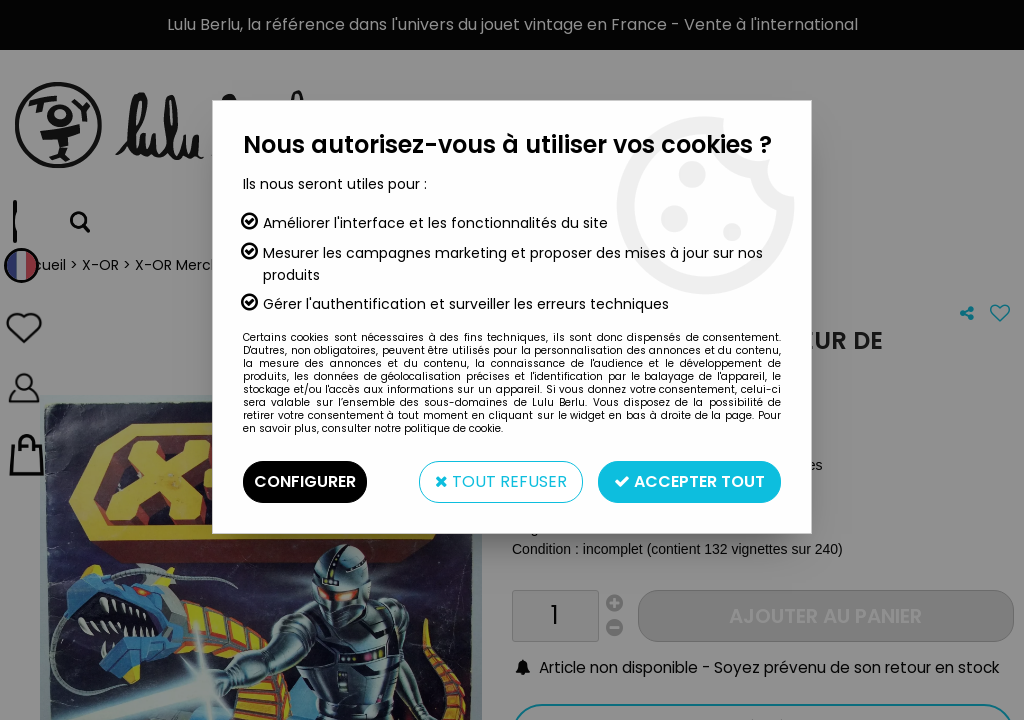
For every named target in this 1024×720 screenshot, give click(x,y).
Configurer (305, 481)
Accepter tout (689, 481)
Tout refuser (501, 481)
